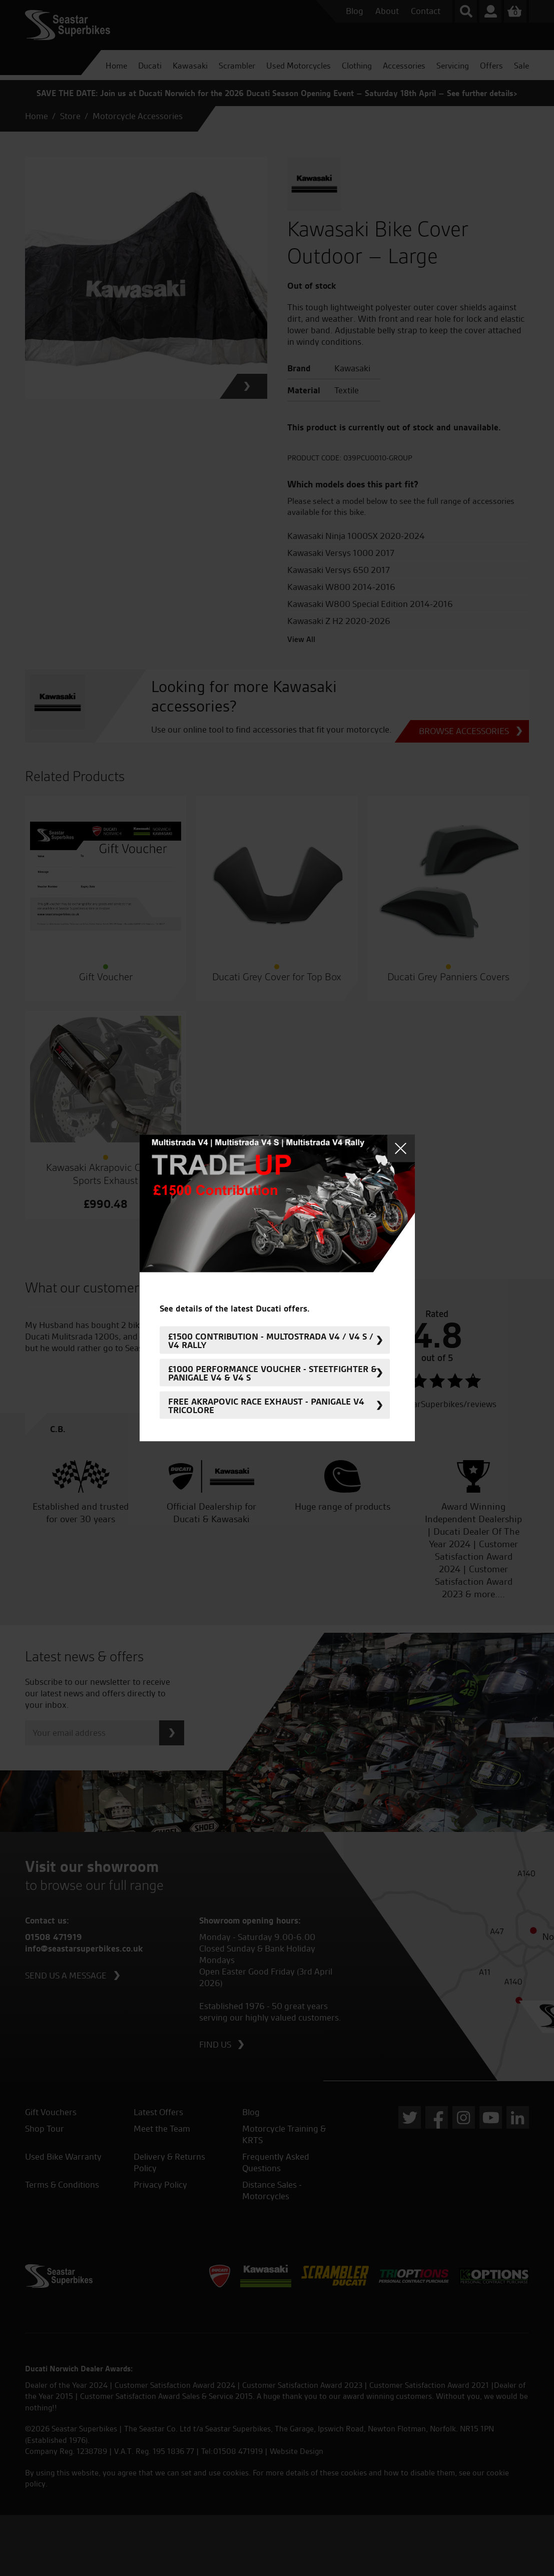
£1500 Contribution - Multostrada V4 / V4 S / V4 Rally (270, 1340)
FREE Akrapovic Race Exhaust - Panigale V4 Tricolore (266, 1405)
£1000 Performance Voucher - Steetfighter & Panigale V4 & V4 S (272, 1373)
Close (401, 1148)
